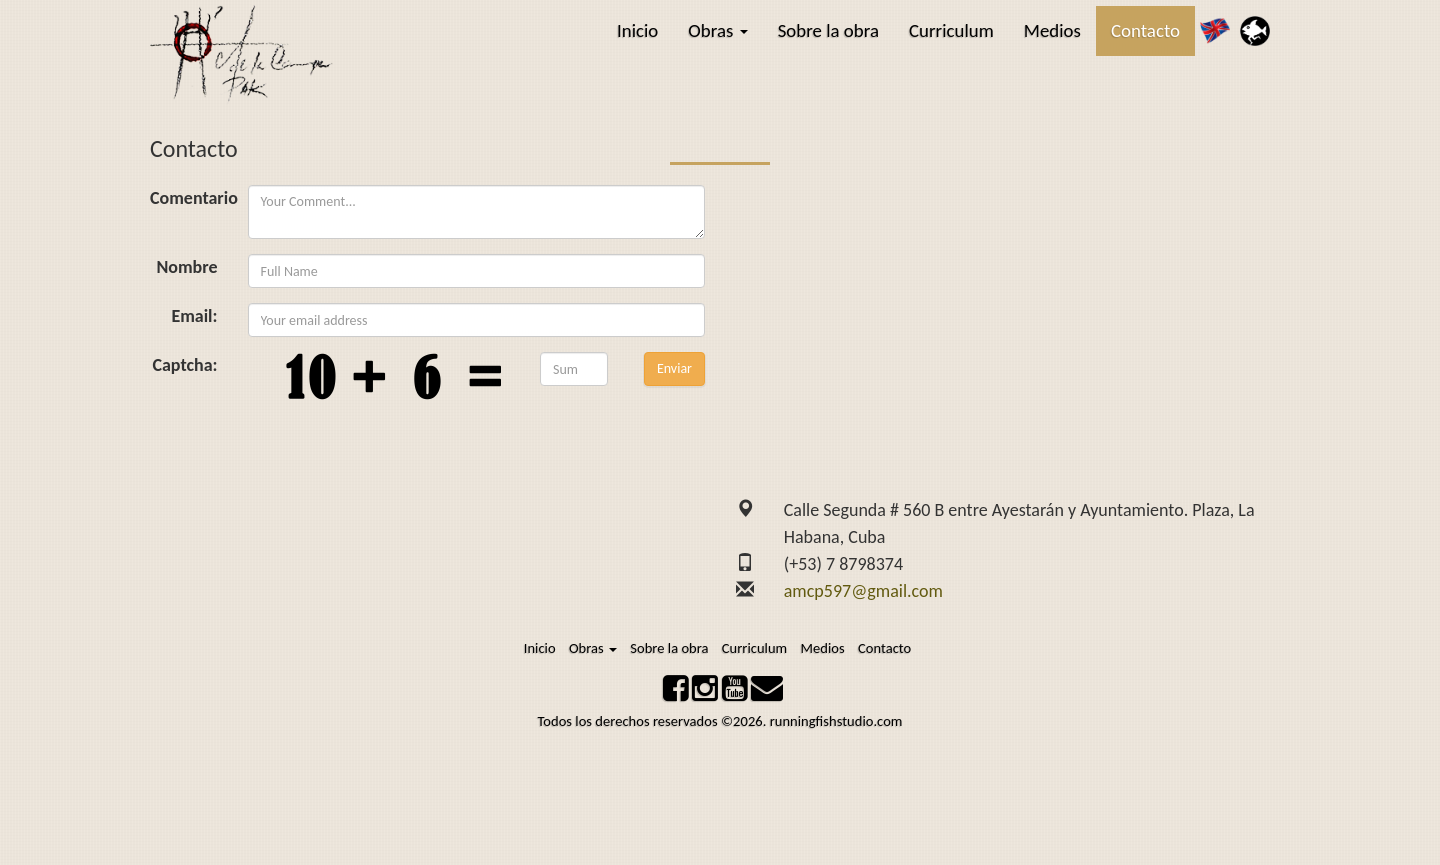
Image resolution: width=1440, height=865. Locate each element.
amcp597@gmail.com (863, 591)
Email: (194, 315)
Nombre (186, 266)
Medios (1052, 30)
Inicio (637, 30)
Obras (717, 30)
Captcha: (184, 364)
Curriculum (951, 30)
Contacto (1145, 30)
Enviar (674, 367)
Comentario (184, 197)
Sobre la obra (828, 30)
